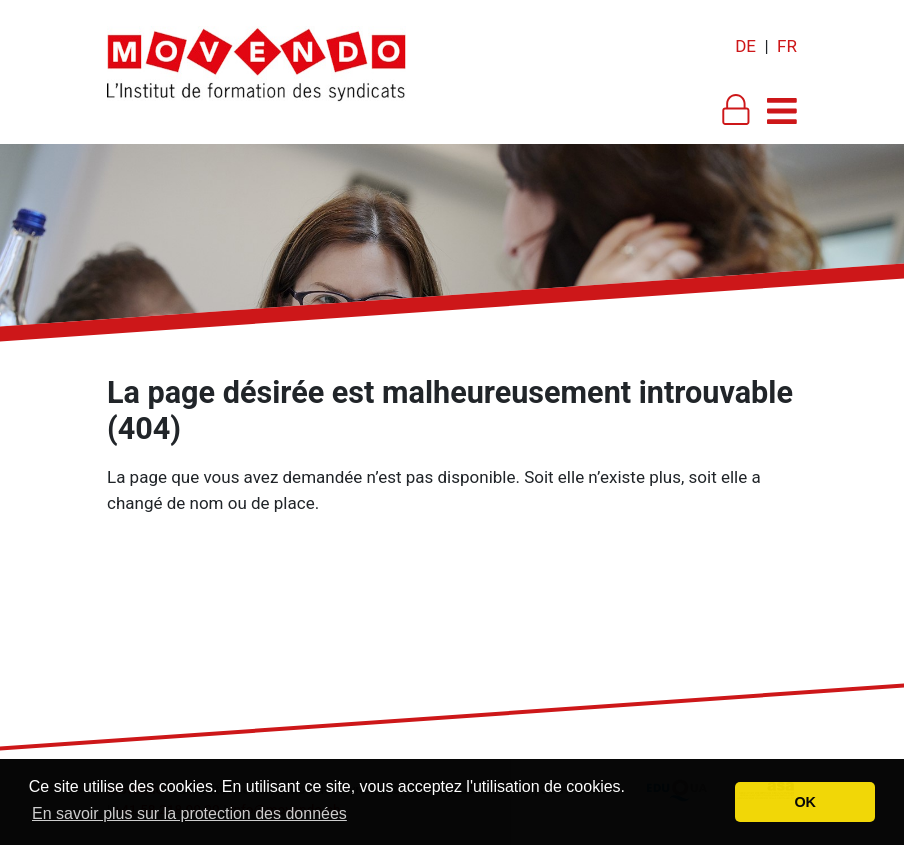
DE (745, 46)
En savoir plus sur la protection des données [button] (189, 813)
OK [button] (805, 802)
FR (787, 46)
